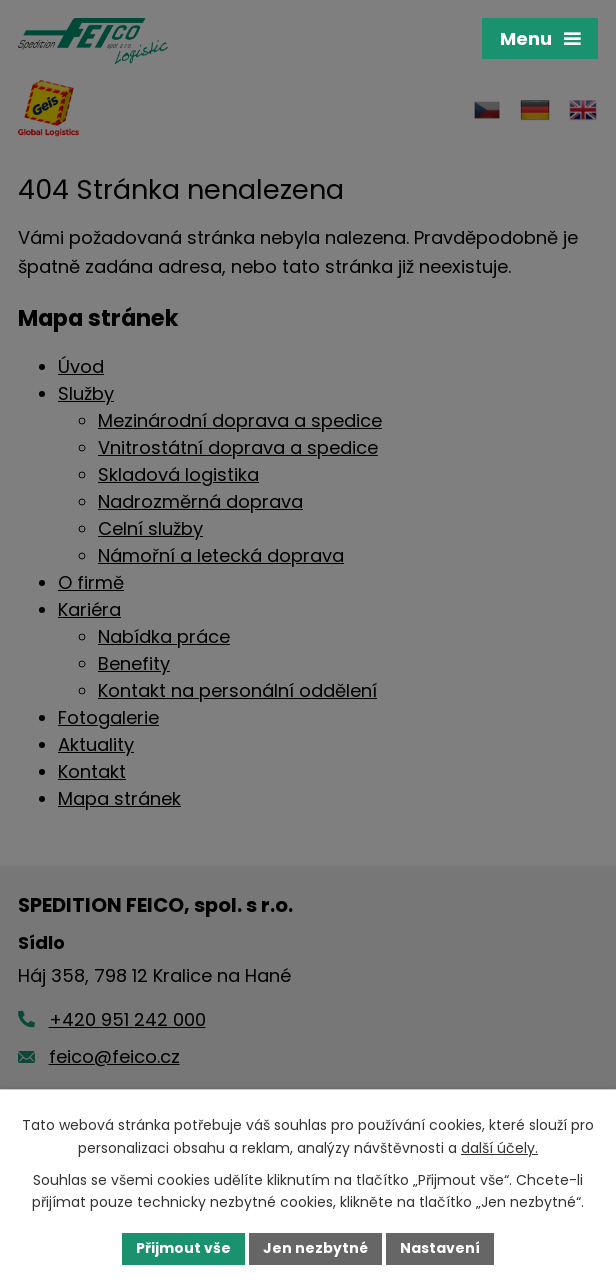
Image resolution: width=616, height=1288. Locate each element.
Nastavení (440, 1248)
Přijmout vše (183, 1248)
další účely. (499, 1148)
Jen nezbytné (315, 1248)
